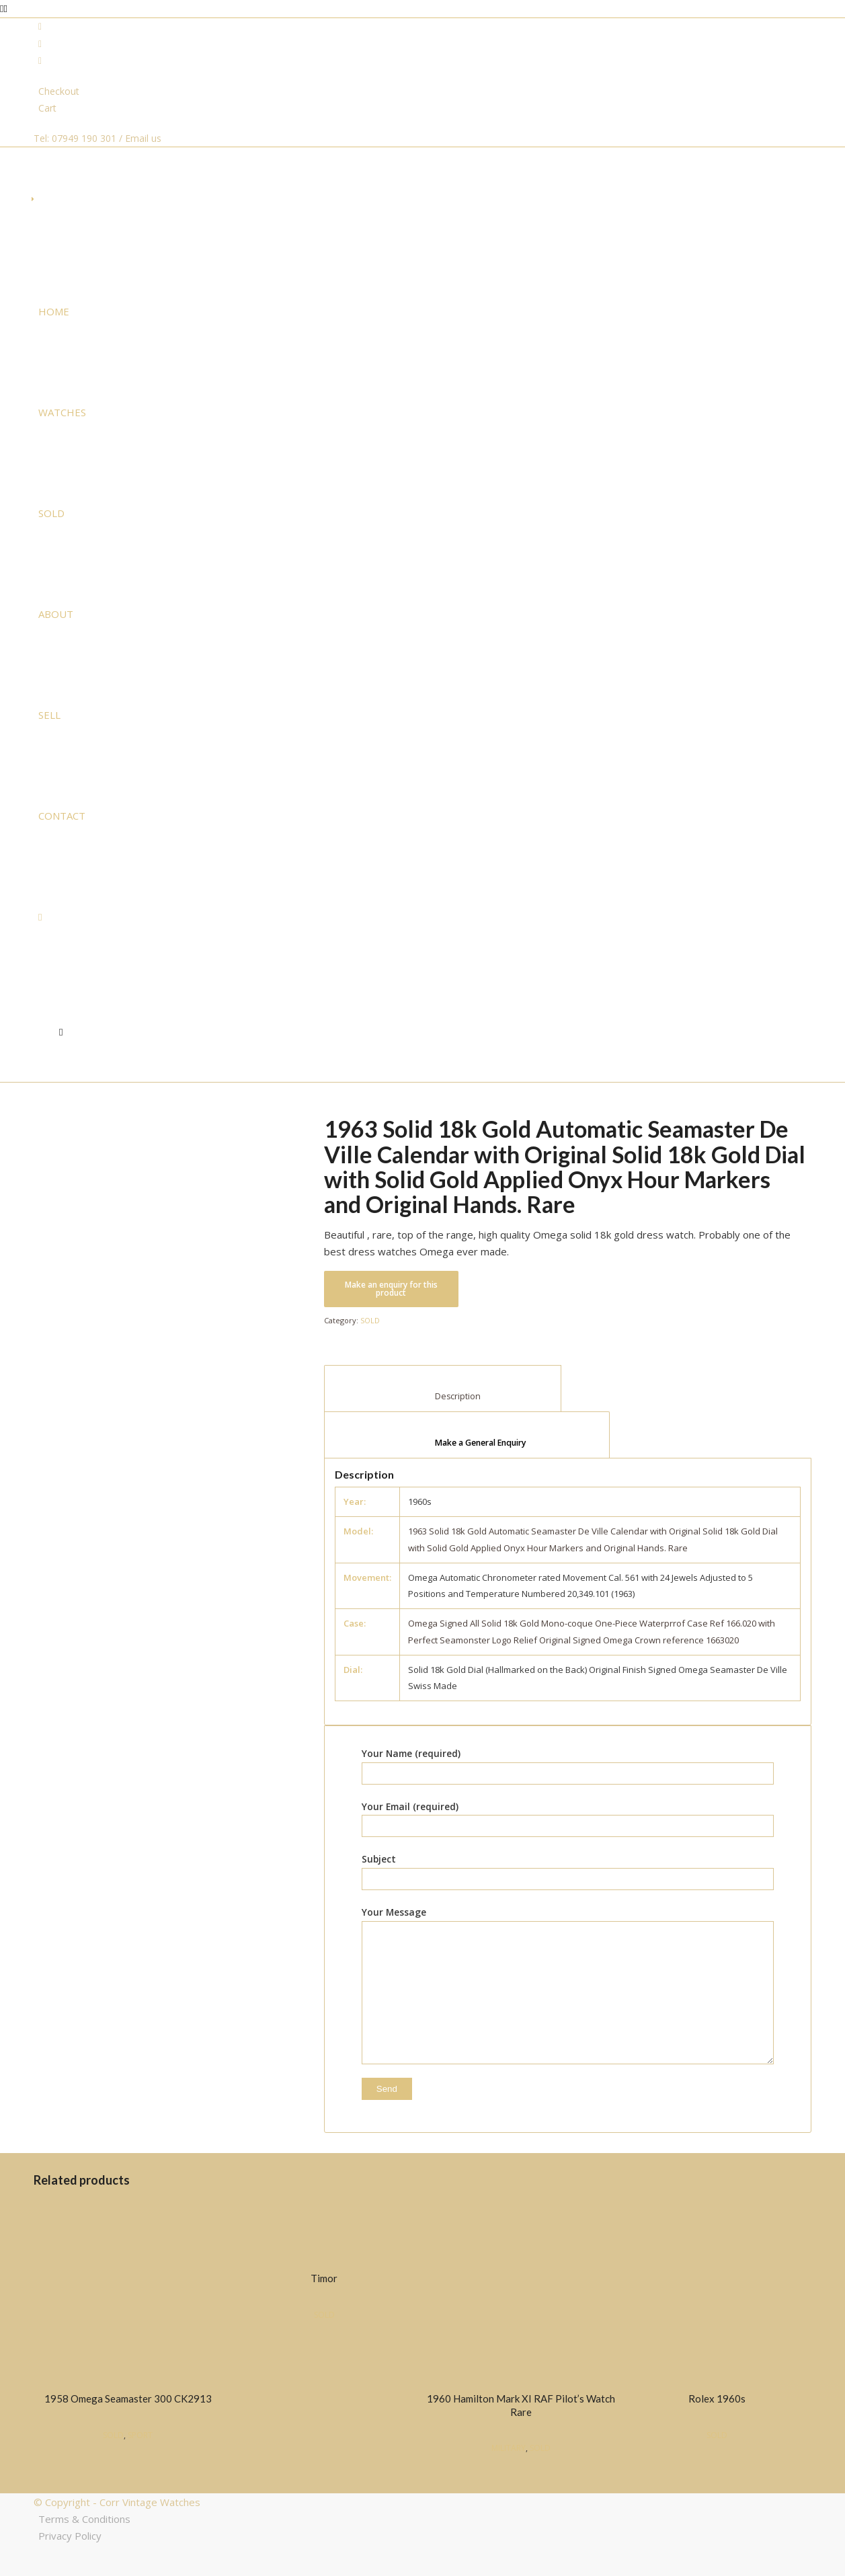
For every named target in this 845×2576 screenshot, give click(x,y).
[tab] (467, 1434)
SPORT (140, 2435)
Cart (47, 108)
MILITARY (508, 2448)
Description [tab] (443, 1396)
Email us (143, 138)
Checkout (58, 91)
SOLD (370, 1320)
